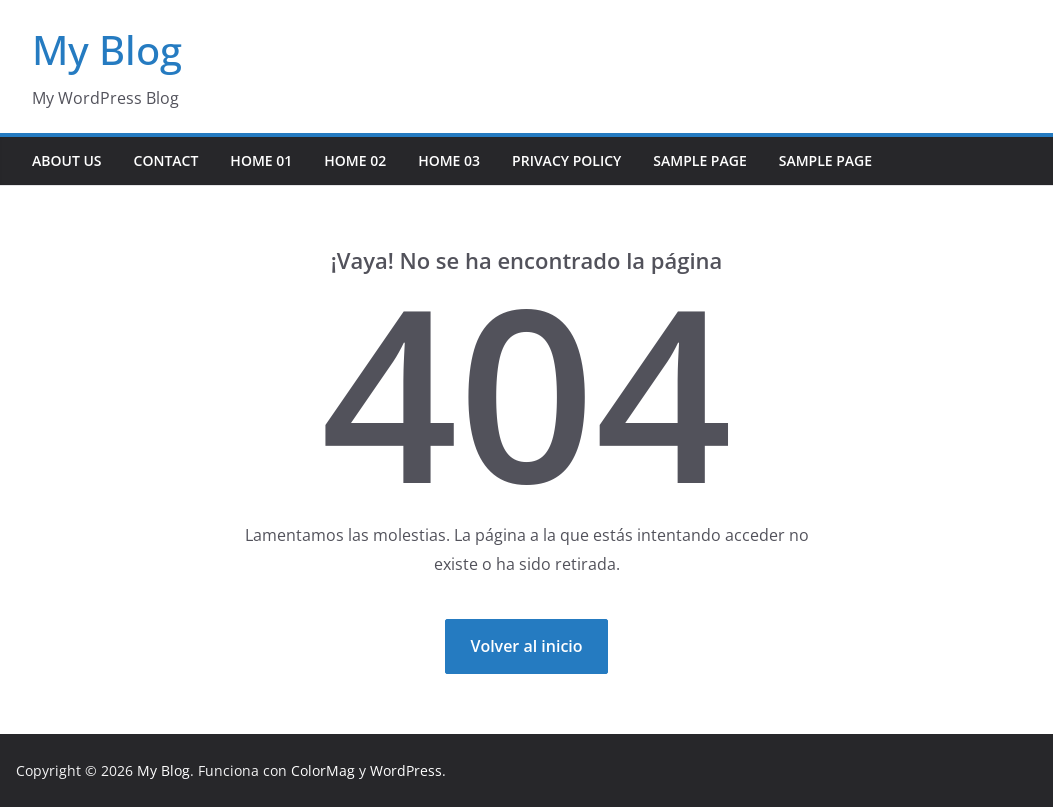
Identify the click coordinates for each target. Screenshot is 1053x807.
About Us (67, 160)
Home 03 (449, 160)
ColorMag (323, 770)
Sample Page (699, 160)
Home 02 (355, 160)
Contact (166, 160)
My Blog (107, 49)
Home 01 (261, 160)
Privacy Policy (566, 160)
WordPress (406, 770)
